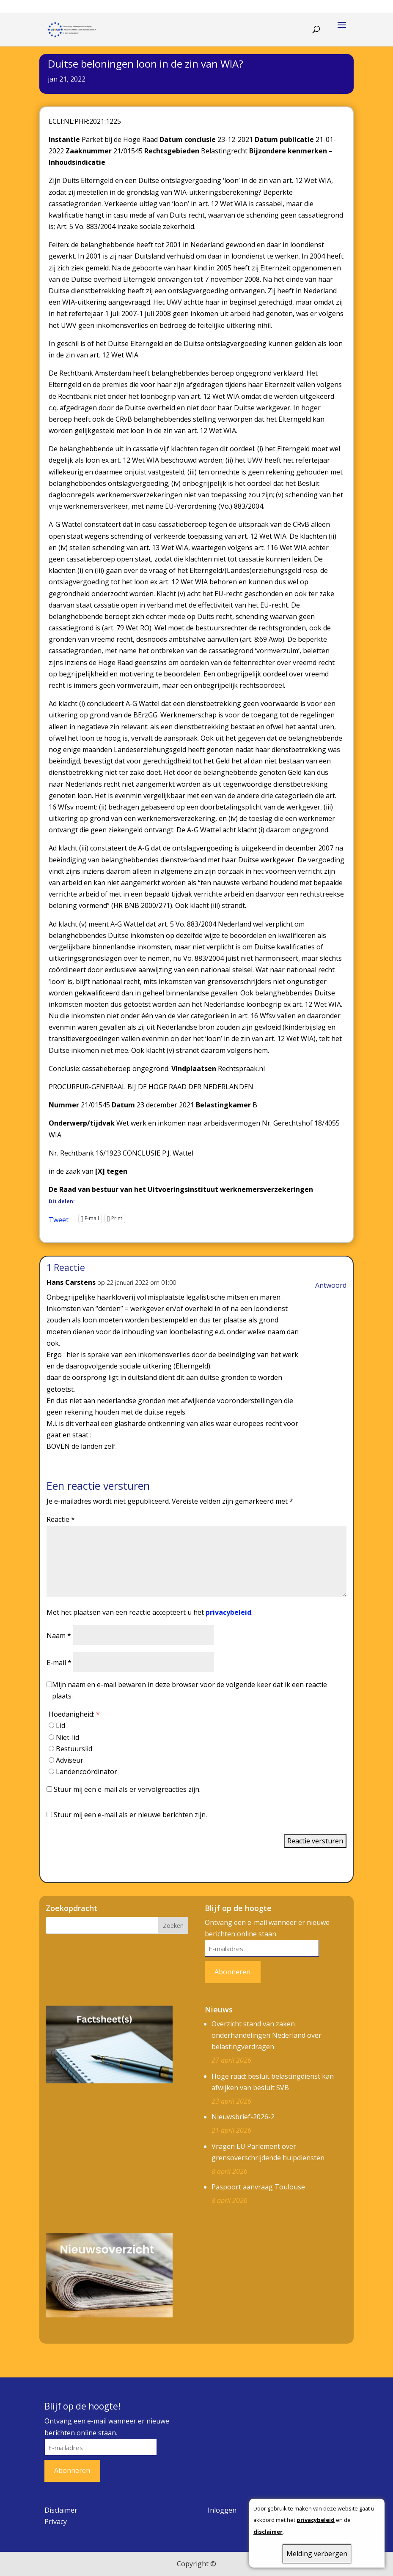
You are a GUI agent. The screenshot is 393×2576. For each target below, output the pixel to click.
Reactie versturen (315, 1840)
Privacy (55, 2521)
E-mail (59, 1662)
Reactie (61, 1519)
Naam (59, 1635)
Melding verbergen (316, 2553)
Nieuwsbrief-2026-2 (243, 2116)
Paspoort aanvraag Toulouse (258, 2187)
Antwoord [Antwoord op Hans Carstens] (330, 1285)
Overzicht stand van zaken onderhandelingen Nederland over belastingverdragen (267, 2035)
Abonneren (232, 1971)
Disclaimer (60, 2510)
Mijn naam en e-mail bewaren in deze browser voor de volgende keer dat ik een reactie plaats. (189, 1690)
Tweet (59, 1218)
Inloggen (222, 2510)
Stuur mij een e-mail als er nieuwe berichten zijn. (130, 1814)
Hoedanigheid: (74, 1714)
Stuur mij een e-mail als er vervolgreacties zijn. (127, 1789)
